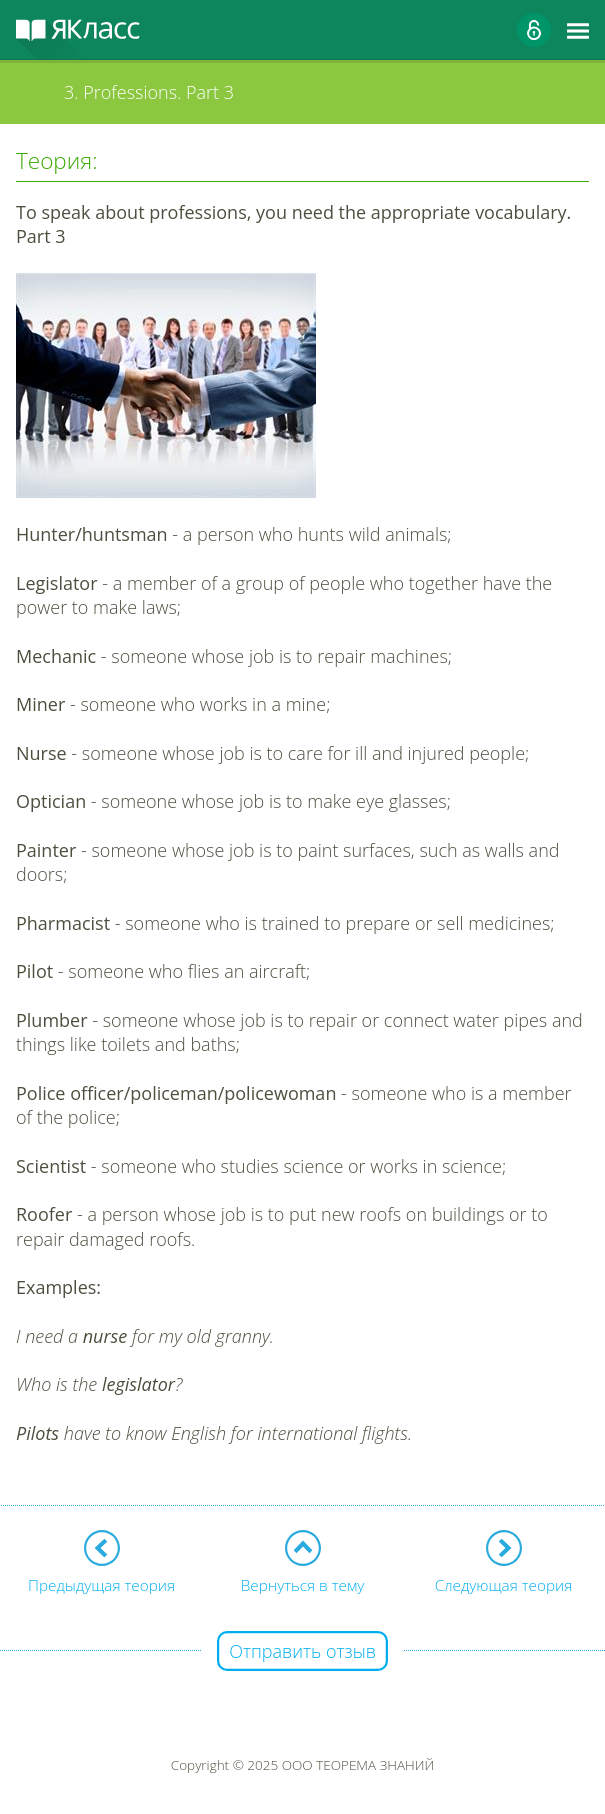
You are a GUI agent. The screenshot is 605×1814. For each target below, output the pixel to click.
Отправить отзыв (302, 1651)
